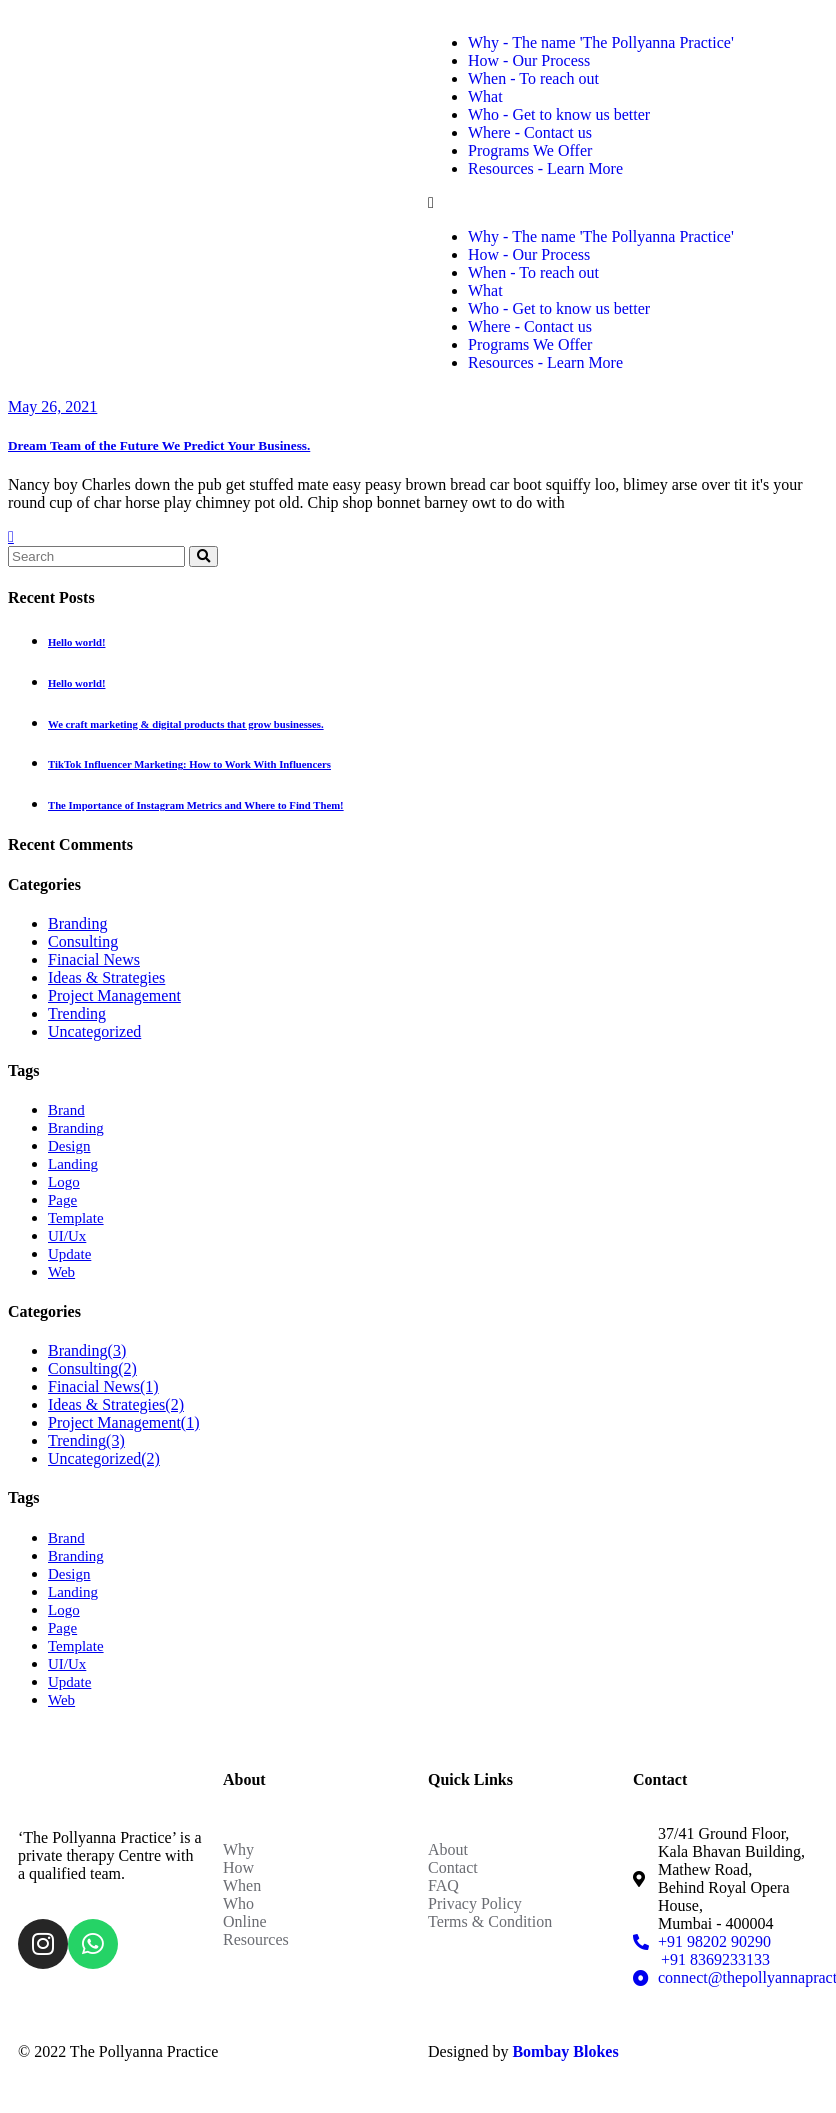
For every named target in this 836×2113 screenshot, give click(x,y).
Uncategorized (94, 1031)
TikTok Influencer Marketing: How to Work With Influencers (189, 764)
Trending (77, 1013)
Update (69, 1254)
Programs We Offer (530, 150)
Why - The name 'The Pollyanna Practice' (601, 42)
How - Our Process (529, 60)
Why (238, 1849)
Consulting (83, 941)
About (448, 1849)
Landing (73, 1164)
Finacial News (94, 959)
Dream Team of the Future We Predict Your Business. (159, 445)
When (242, 1885)
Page (62, 1200)
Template (76, 1218)
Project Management (114, 995)
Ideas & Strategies (106, 977)
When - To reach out (533, 78)
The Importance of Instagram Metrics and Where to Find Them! (196, 805)
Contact (453, 1867)
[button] (623, 203)
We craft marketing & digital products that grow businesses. (186, 724)
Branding (78, 923)
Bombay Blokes (565, 2051)
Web (61, 1272)
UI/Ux (67, 1236)
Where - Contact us (530, 132)
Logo (64, 1182)
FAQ (443, 1885)
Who (238, 1903)
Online (245, 1921)
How (238, 1867)
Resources (256, 1939)
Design (69, 1146)
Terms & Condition (490, 1921)
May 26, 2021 (52, 406)
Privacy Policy (475, 1903)
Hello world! (76, 642)
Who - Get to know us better (559, 114)
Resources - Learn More (545, 168)
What (485, 96)
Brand (66, 1110)
